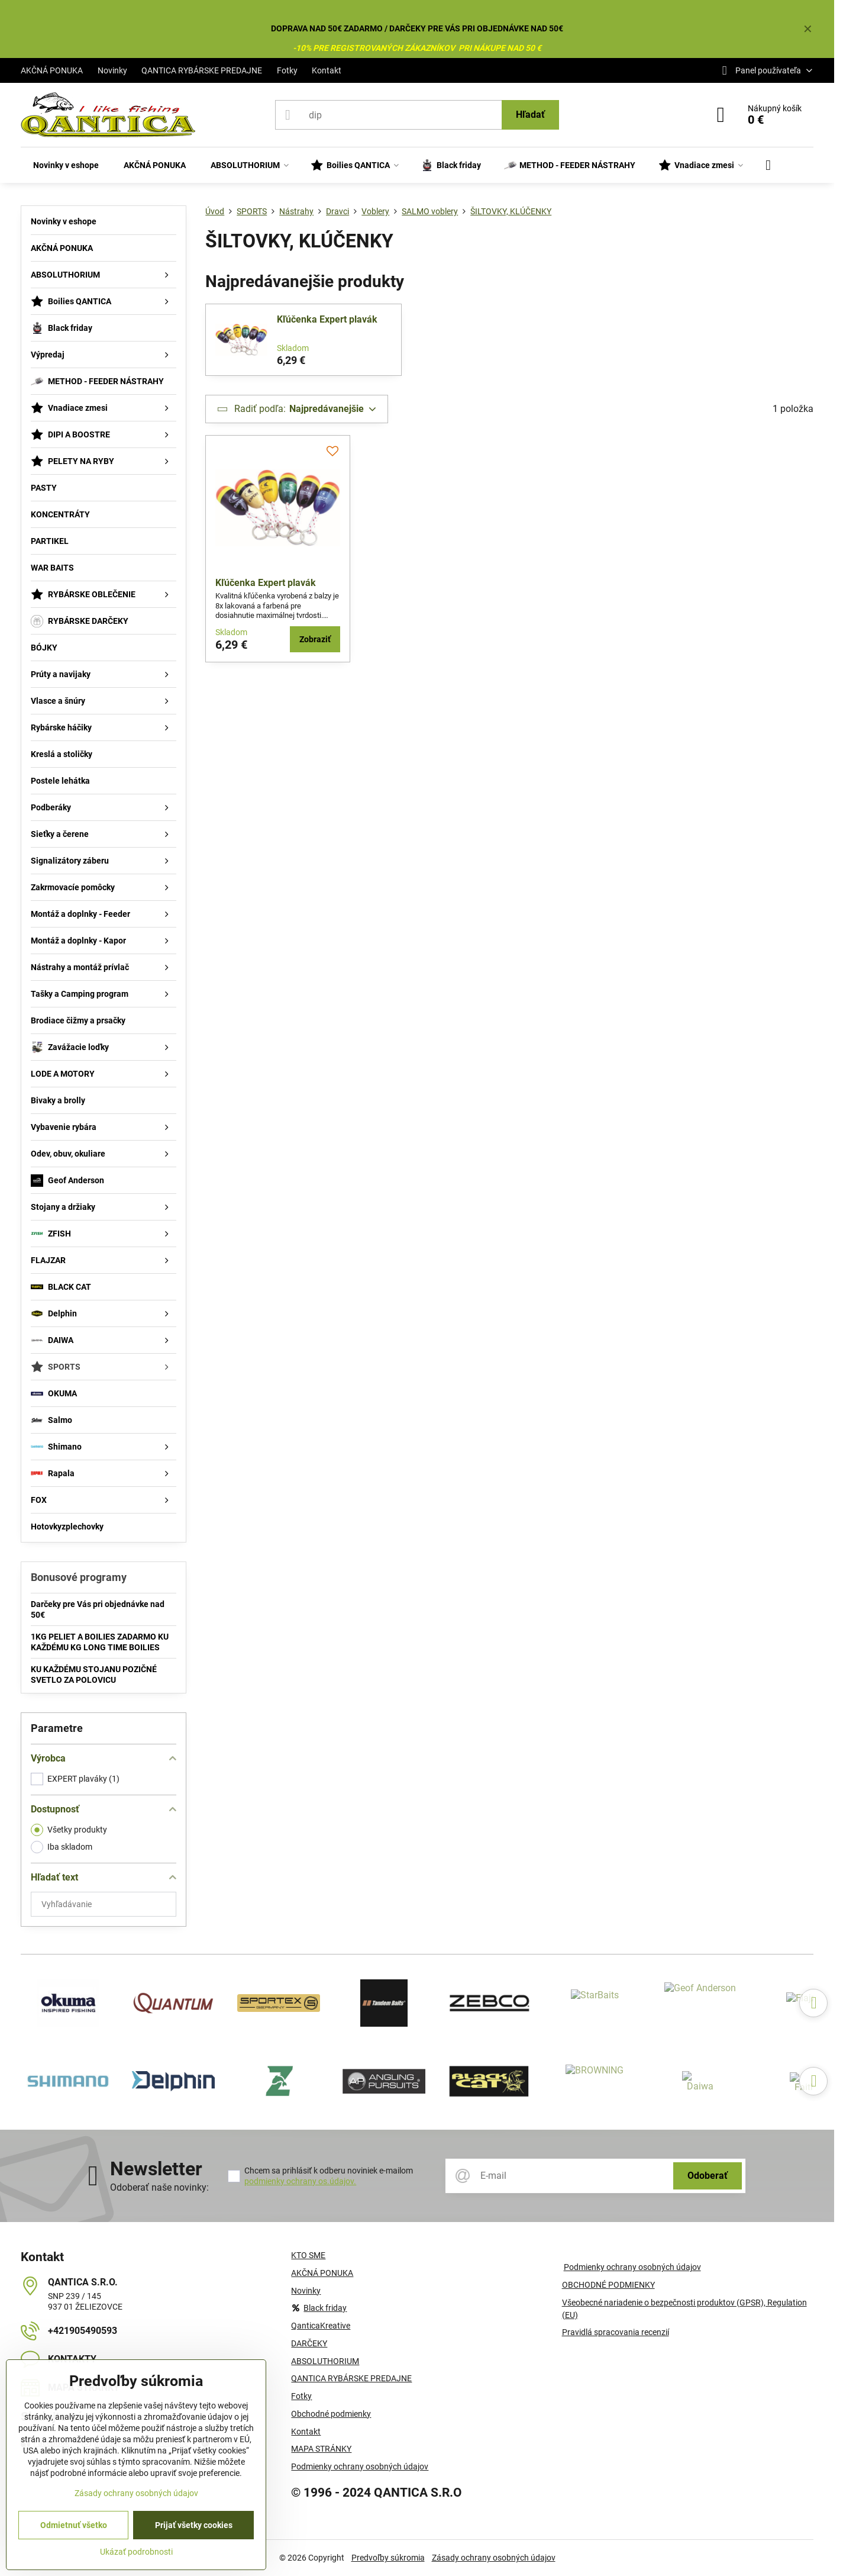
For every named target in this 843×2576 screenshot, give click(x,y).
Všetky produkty (69, 1830)
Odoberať (707, 2175)
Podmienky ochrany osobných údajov (632, 2267)
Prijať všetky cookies (193, 2525)
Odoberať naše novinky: (159, 2187)
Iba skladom (61, 1847)
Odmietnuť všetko (73, 2525)
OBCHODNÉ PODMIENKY (608, 2285)
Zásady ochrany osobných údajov (493, 2557)
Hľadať (530, 114)
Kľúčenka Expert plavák (327, 319)
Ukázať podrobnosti (136, 2551)
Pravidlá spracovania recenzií (615, 2332)
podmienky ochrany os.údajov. (300, 2181)
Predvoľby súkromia (388, 2557)
